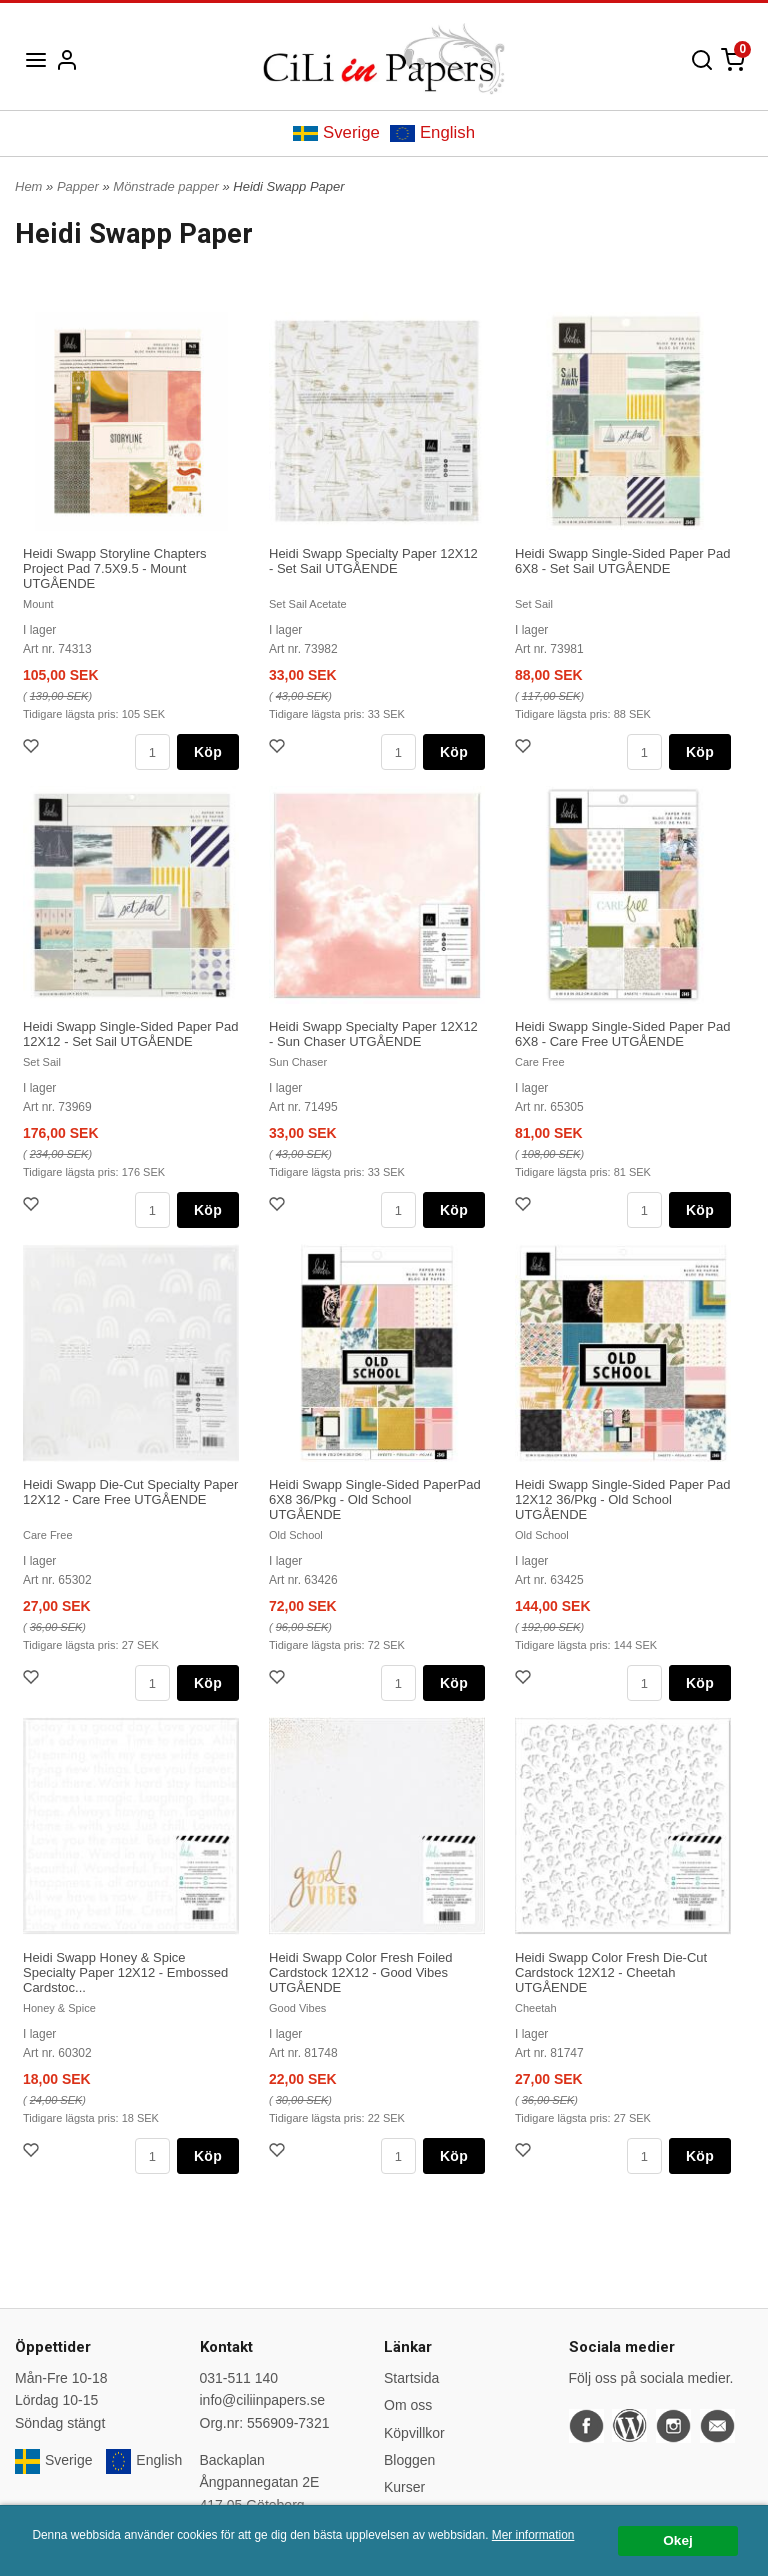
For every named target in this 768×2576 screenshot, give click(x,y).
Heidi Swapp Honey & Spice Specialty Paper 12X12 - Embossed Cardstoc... (125, 1972)
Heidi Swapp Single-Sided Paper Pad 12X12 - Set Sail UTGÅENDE (130, 1034)
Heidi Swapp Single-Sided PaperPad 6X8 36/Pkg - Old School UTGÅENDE (375, 1499)
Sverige (336, 132)
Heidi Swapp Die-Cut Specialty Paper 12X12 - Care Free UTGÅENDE (130, 1492)
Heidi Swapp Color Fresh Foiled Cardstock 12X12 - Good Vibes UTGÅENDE (361, 1972)
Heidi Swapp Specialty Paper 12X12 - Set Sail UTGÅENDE (373, 561)
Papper (80, 186)
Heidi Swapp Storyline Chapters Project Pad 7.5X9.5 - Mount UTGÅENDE (115, 568)
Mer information (533, 2535)
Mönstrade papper (167, 186)
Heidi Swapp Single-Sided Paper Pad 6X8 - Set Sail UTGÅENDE (622, 561)
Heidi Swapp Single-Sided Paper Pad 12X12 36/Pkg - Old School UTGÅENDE (622, 1499)
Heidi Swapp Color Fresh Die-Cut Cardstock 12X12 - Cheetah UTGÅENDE (611, 1972)
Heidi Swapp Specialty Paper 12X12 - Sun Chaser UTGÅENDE (373, 1034)
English (432, 132)
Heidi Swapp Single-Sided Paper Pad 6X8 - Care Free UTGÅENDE (622, 1034)
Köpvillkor (414, 2433)
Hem (28, 186)
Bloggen (409, 2460)
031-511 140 (239, 2378)
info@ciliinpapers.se (263, 2400)
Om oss (408, 2405)
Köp (208, 752)
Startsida (411, 2378)
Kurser (404, 2487)
